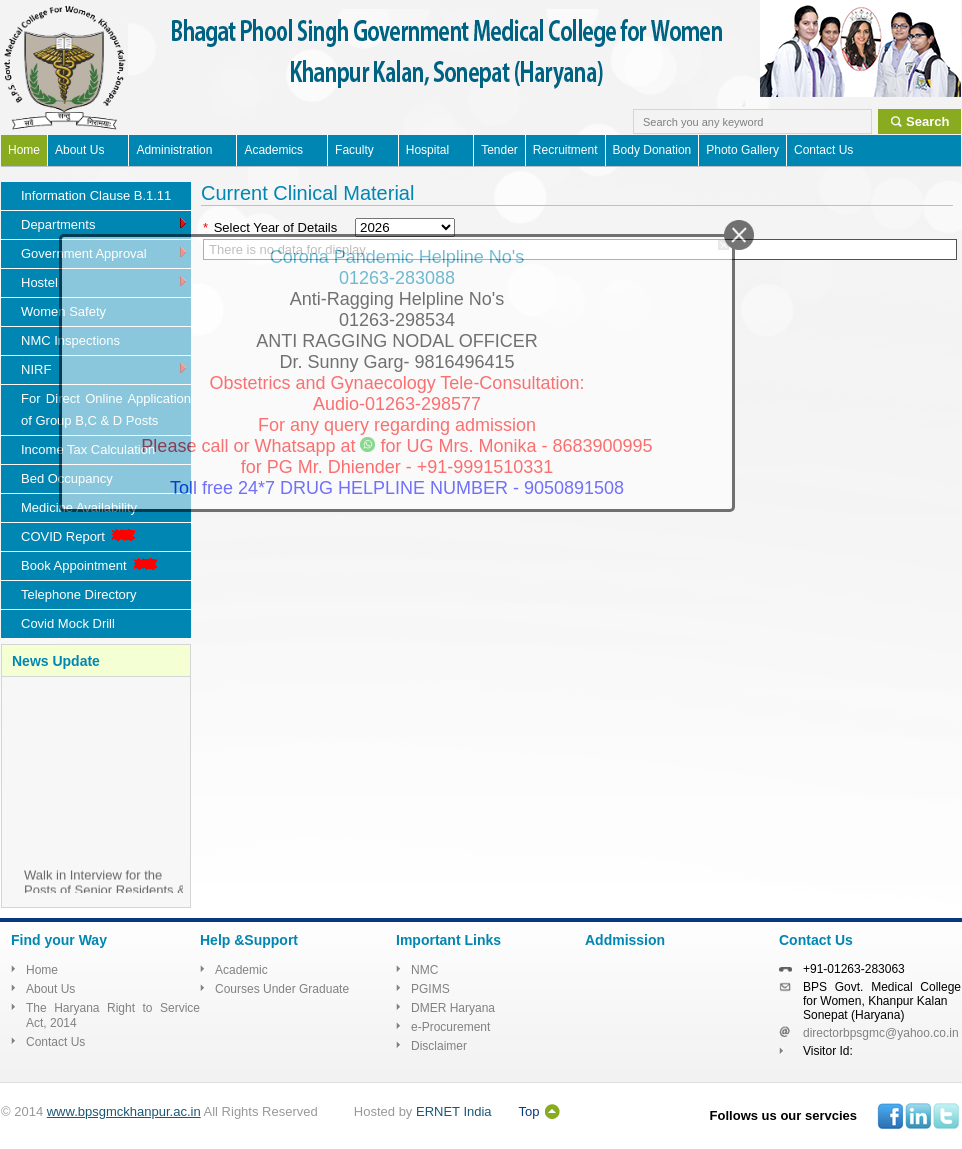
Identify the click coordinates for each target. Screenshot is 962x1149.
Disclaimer (439, 1046)
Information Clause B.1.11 (96, 195)
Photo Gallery (742, 150)
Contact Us (823, 150)
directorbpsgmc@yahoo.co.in (881, 1033)
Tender (499, 150)
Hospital (427, 150)
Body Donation (652, 150)
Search (927, 121)
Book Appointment (91, 565)
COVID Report (80, 536)
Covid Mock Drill (68, 623)
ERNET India (454, 1111)
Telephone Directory (79, 594)
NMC (424, 970)
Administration (174, 150)
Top (529, 1111)
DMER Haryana (453, 1008)
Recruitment (565, 150)
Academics (273, 150)
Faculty (354, 150)
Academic (241, 970)
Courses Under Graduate (282, 989)
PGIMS (430, 989)
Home (24, 150)
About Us (79, 150)
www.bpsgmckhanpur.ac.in (124, 1111)
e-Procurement (450, 1027)
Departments (105, 223)
